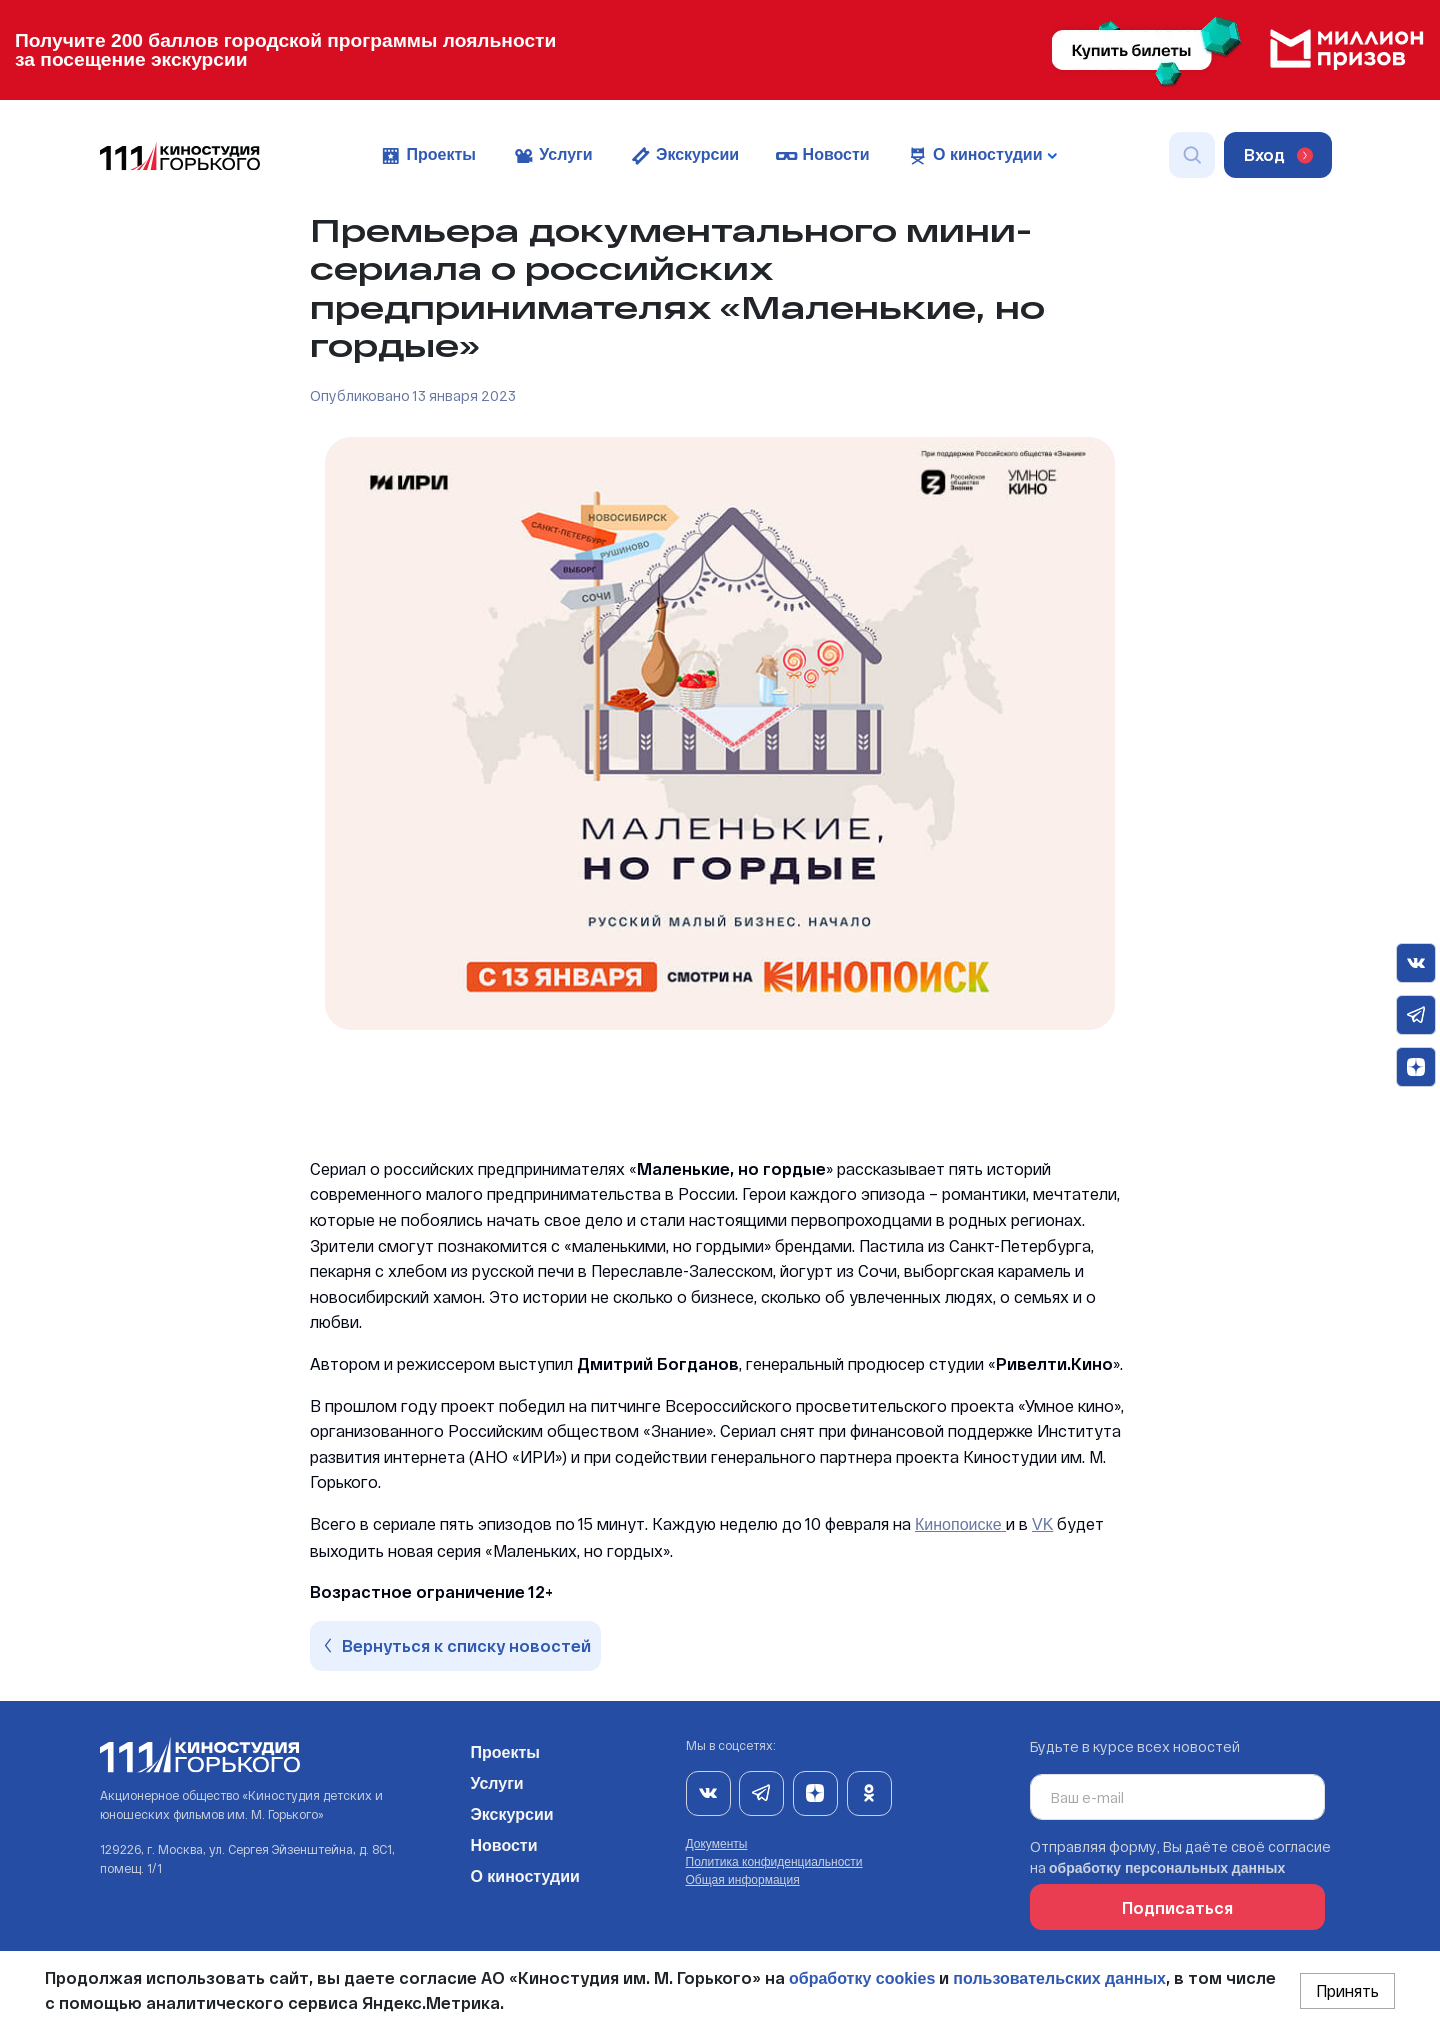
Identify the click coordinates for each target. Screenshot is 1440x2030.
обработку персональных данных (1167, 1868)
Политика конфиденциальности (774, 1862)
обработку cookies (862, 1978)
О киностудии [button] (981, 156)
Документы (717, 1844)
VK (1042, 1524)
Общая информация (743, 1880)
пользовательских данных (1059, 1978)
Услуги (552, 156)
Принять (1347, 1990)
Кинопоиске (958, 1524)
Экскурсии (684, 156)
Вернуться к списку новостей (457, 1645)
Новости (822, 156)
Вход (1278, 154)
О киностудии (524, 1873)
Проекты (427, 156)
